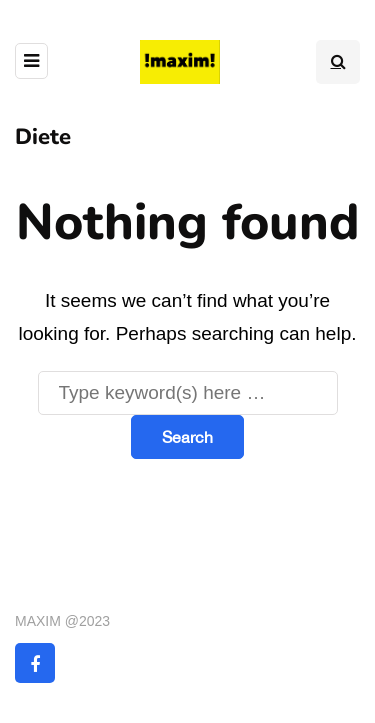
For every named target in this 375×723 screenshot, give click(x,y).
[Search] (188, 393)
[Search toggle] (338, 62)
